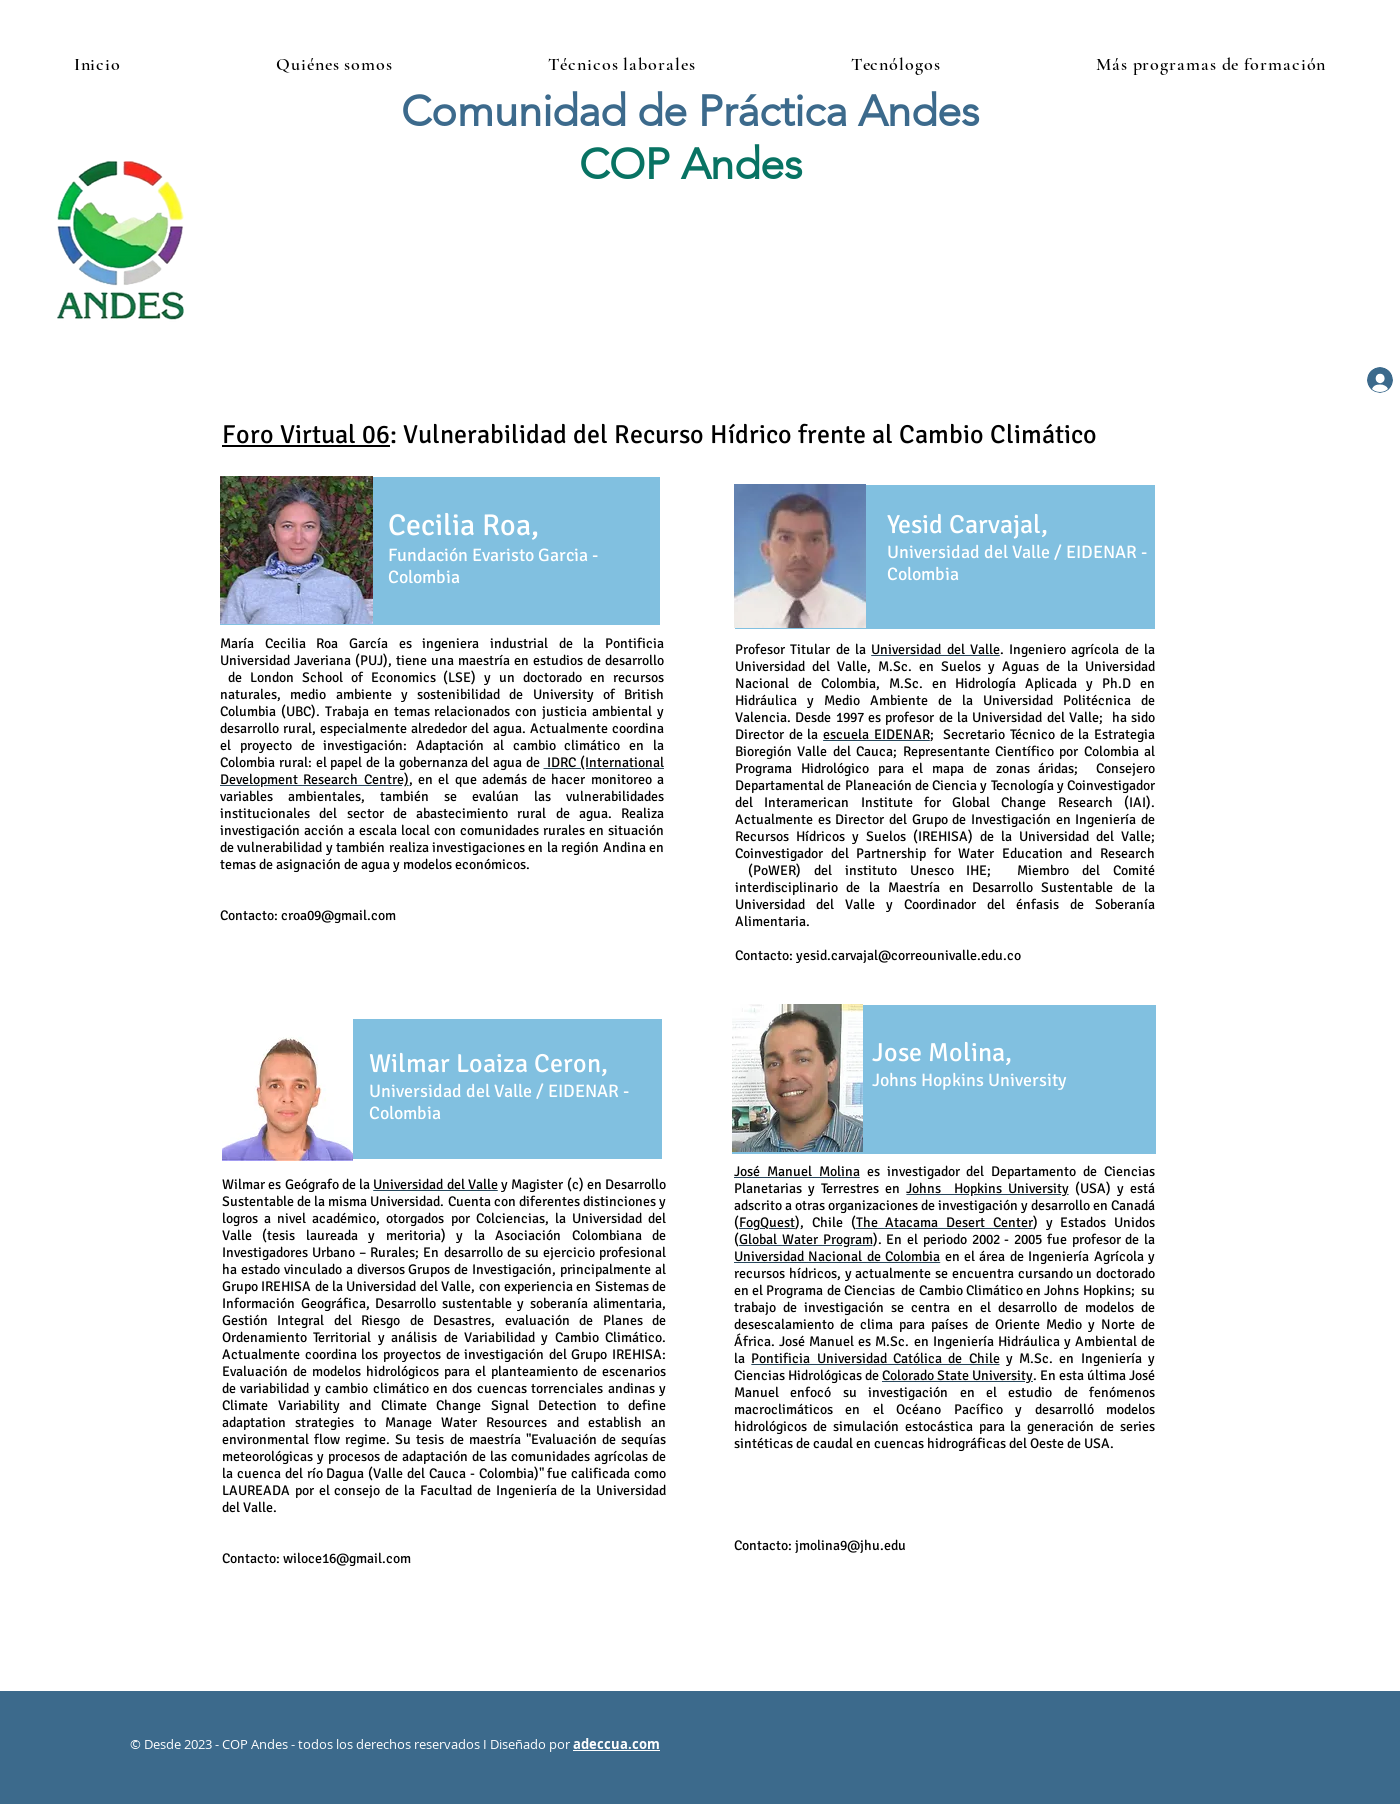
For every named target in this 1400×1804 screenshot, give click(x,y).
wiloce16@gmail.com (347, 1558)
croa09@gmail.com (338, 915)
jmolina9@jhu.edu (850, 1545)
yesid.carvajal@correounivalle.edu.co (908, 955)
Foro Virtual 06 (306, 435)
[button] (335, 64)
